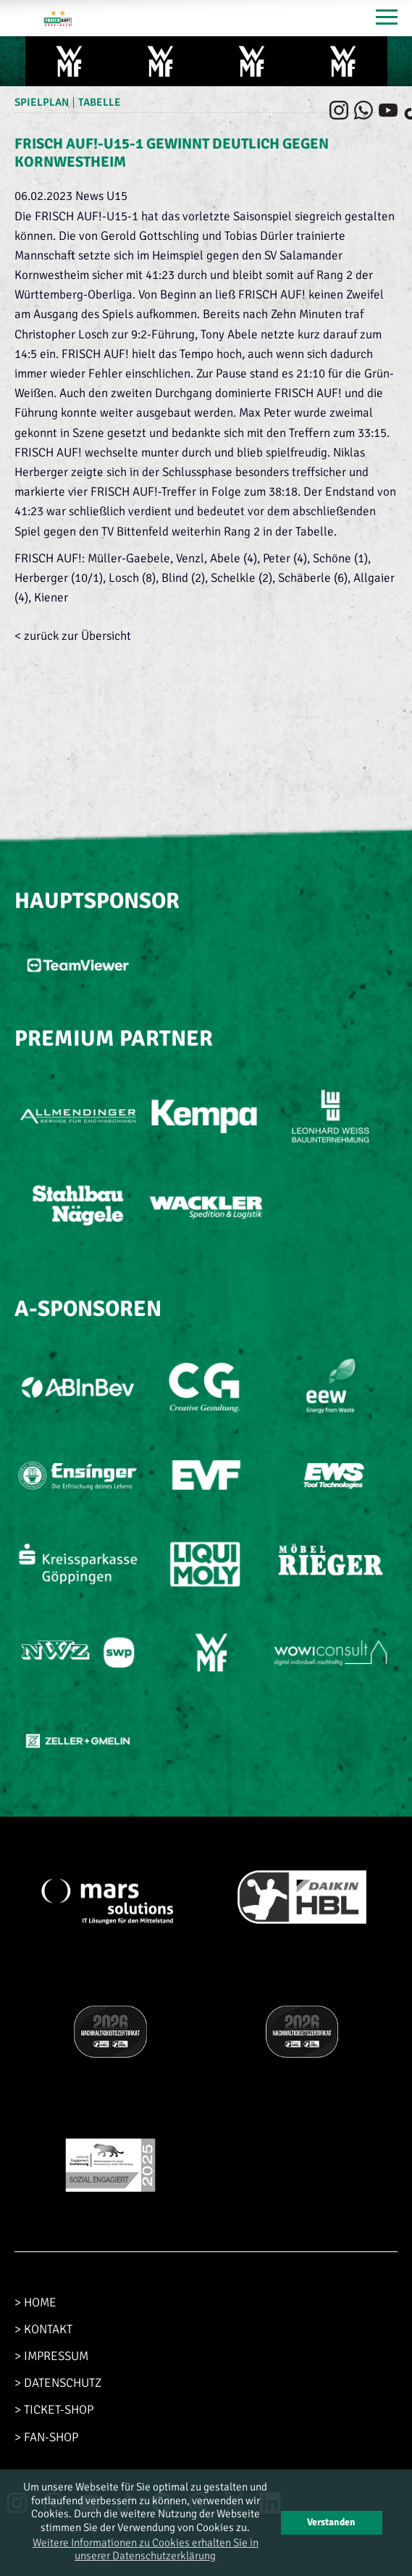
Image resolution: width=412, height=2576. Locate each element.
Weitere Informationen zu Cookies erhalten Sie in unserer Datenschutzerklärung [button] (145, 2549)
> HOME (35, 2302)
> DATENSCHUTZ (57, 2382)
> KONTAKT (43, 2329)
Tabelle (99, 102)
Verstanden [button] (331, 2522)
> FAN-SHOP (46, 2437)
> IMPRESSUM (51, 2356)
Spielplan (41, 102)
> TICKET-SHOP (53, 2409)
